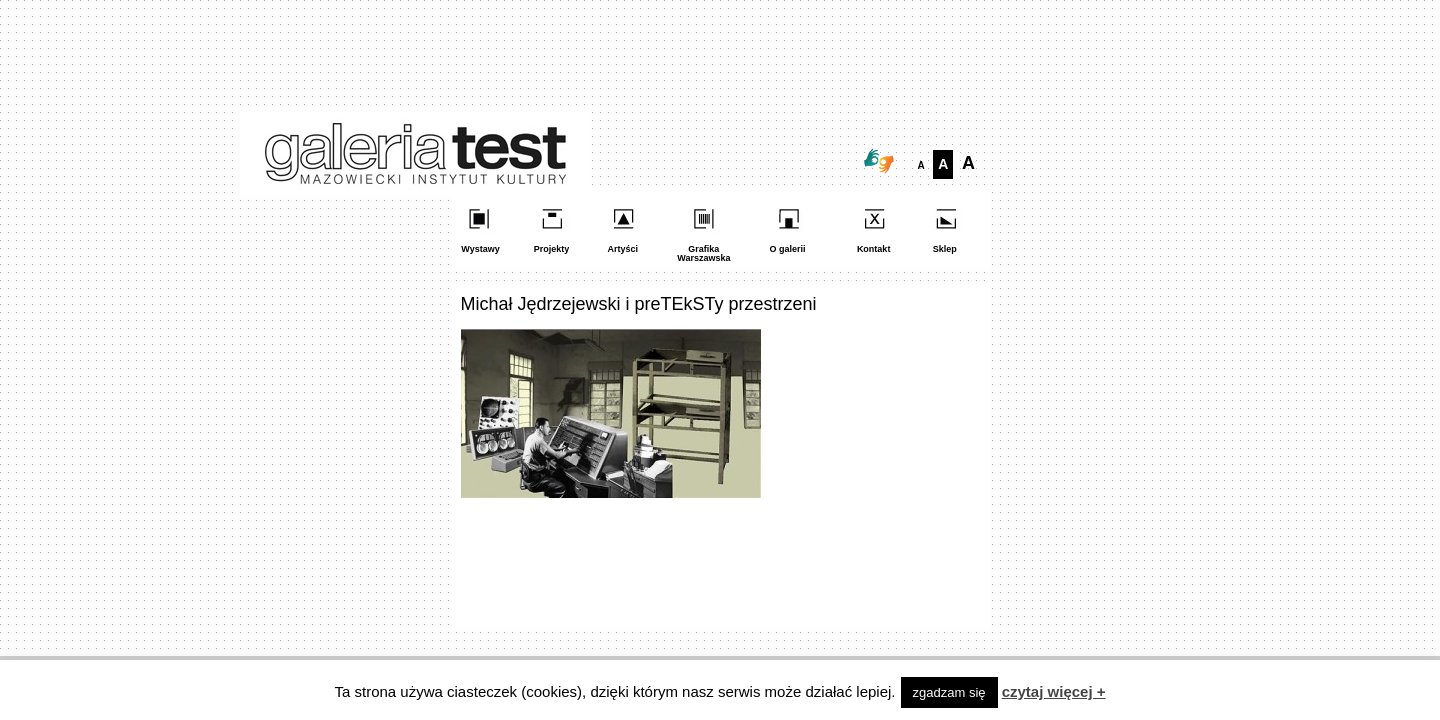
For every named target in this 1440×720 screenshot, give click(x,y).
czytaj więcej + (1054, 691)
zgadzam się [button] (949, 692)
